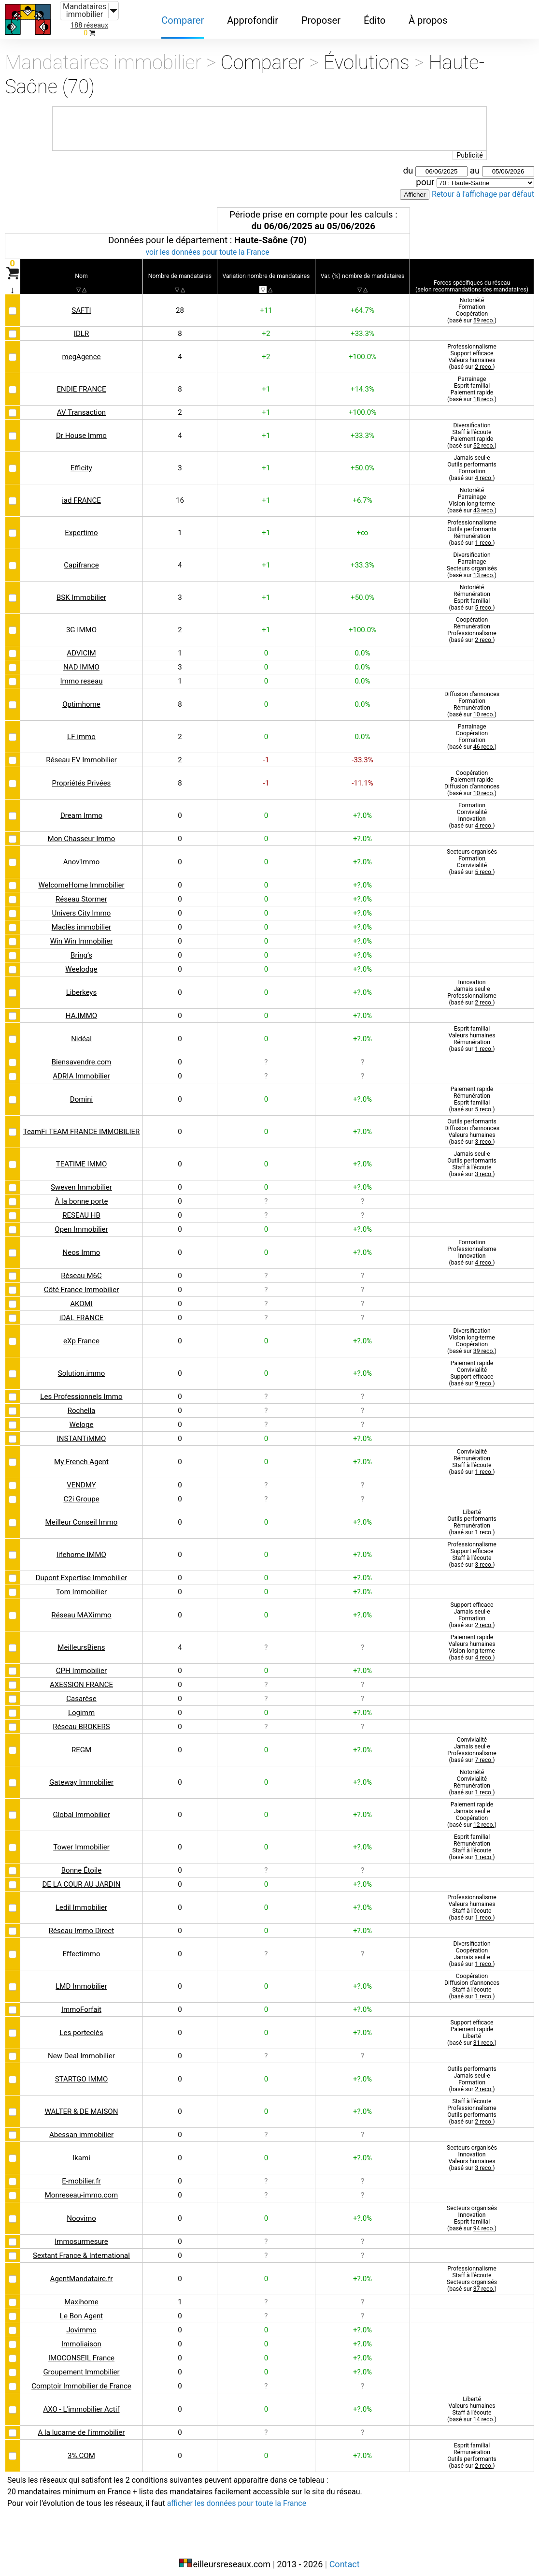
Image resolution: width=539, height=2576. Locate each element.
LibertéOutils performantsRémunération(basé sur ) (471, 1514)
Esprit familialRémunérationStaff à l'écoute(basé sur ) (471, 1839)
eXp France (81, 1333)
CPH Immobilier (82, 1663)
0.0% (362, 645)
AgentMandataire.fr (81, 2271)
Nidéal (81, 1031)
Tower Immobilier (82, 1839)
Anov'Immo (81, 854)
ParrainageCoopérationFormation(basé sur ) (471, 729)
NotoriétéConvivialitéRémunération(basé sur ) (471, 1775)
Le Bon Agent (81, 2308)
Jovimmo (82, 2322)
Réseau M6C (81, 1268)
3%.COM (81, 2448)
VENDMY (82, 1477)
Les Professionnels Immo (81, 1389)
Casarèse (82, 1691)
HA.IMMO (82, 1008)
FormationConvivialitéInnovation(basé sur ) (471, 808)
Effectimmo (81, 1946)
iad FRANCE (81, 492)
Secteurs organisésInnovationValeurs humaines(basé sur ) (471, 2150)
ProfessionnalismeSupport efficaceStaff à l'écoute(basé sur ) (471, 1547)
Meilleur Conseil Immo (81, 1514)
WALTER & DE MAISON (82, 2104)
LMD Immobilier (81, 1978)
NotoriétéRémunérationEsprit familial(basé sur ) (471, 590)
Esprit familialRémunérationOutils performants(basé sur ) (471, 2448)
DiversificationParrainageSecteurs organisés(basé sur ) (471, 557)
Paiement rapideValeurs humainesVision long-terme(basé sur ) (471, 1640)
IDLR (81, 326)
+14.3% (361, 381)
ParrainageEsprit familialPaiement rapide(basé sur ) (471, 381)
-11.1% (361, 775)
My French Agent (82, 1454)
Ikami (81, 2150)
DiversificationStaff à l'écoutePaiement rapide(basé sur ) (471, 428)
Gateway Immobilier (81, 1774)
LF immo (82, 729)
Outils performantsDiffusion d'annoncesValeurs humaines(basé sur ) (471, 1124)
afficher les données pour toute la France (251, 2496)
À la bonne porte (82, 1193)
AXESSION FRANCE (81, 1677)
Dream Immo (81, 808)
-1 (266, 752)
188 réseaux (89, 25)
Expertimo (81, 525)
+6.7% (362, 492)
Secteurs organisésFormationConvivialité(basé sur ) (471, 854)
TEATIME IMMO (82, 1156)
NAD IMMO (81, 659)
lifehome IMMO (81, 1547)
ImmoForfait (81, 2002)
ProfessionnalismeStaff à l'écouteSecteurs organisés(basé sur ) (471, 2271)
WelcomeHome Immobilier (81, 877)
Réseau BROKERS (81, 1719)
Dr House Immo (82, 428)
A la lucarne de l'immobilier (81, 2425)
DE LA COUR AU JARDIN (81, 1876)
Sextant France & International (81, 2248)
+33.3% (361, 326)
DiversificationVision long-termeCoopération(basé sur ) (471, 1333)
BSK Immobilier (81, 590)
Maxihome (81, 2294)
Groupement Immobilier (81, 2364)
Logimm (82, 1705)
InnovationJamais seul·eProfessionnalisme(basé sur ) (471, 985)
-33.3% (361, 752)
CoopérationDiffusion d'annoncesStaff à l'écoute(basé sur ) (471, 1979)
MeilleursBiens (82, 1640)
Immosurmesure (81, 2234)
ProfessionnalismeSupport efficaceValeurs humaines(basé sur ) (471, 349)
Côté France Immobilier (81, 1282)
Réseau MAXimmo (81, 1607)
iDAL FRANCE (81, 1310)
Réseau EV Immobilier (81, 752)
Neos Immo (82, 1245)
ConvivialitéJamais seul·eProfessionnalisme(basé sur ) (471, 1742)
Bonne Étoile (81, 1862)
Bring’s (81, 947)
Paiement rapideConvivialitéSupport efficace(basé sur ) (471, 1366)
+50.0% (361, 460)
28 (180, 302)
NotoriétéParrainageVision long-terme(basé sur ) (471, 493)
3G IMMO (81, 622)
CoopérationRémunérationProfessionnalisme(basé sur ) (471, 622)
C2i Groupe (82, 1491)
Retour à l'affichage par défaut (479, 187)
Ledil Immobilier (81, 1900)
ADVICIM (81, 645)
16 (180, 492)
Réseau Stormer (81, 891)
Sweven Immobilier (81, 1179)
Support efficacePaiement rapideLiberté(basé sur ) (471, 2025)
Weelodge (82, 961)
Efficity (81, 460)
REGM (81, 1742)
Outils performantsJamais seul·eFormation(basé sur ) (471, 2071)
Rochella (81, 1403)
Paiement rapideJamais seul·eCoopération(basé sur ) (471, 1807)
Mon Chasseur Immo (82, 831)
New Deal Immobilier (81, 2048)
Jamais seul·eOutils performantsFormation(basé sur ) (471, 460)
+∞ (361, 525)
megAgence (81, 349)
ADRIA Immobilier (81, 1068)
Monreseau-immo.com (81, 2187)
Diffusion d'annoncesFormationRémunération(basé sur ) (471, 697)
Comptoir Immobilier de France (81, 2378)
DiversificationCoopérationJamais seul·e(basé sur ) (471, 1946)
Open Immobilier (81, 1221)
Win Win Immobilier (81, 933)
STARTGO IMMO (82, 2071)
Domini (82, 1091)
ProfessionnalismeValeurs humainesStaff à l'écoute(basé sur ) (471, 1900)
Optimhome (81, 696)
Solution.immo (82, 1365)
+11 (266, 302)
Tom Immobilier (82, 1584)
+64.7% (361, 302)
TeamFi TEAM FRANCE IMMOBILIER (81, 1124)
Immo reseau (81, 673)
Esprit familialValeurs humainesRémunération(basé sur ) (471, 1031)
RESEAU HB (81, 1207)
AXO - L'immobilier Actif (81, 2401)
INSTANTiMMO (82, 1431)
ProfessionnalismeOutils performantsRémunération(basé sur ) (471, 525)
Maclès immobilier (81, 919)
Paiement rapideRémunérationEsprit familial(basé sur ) (471, 1092)
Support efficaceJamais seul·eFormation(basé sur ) (471, 1607)
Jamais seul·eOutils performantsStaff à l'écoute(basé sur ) (471, 1156)
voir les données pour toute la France (206, 245)
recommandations (474, 275)
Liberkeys (81, 985)
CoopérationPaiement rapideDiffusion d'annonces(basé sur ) (471, 775)
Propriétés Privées (81, 775)
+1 (266, 381)
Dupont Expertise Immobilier (81, 1570)
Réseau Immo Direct (81, 1923)
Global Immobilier (81, 1807)
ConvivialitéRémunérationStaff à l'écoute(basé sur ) (471, 1454)
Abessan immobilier (81, 2127)
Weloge (81, 1417)
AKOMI (82, 1296)
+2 (266, 326)
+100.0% (362, 349)
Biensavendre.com (81, 1054)
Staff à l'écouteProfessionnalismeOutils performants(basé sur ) (471, 2104)
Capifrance (81, 557)
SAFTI (81, 302)
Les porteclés (81, 2025)
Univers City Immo (81, 905)
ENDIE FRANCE (82, 381)
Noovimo (81, 2210)
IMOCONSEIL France (81, 2350)
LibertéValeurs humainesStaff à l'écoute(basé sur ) (471, 2402)
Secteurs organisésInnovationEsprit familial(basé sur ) (471, 2211)
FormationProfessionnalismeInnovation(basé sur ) (471, 1245)
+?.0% (362, 808)
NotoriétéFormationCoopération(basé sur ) (471, 303)
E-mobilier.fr (81, 2173)
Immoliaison (81, 2336)
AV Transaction (82, 404)
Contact (344, 2555)
